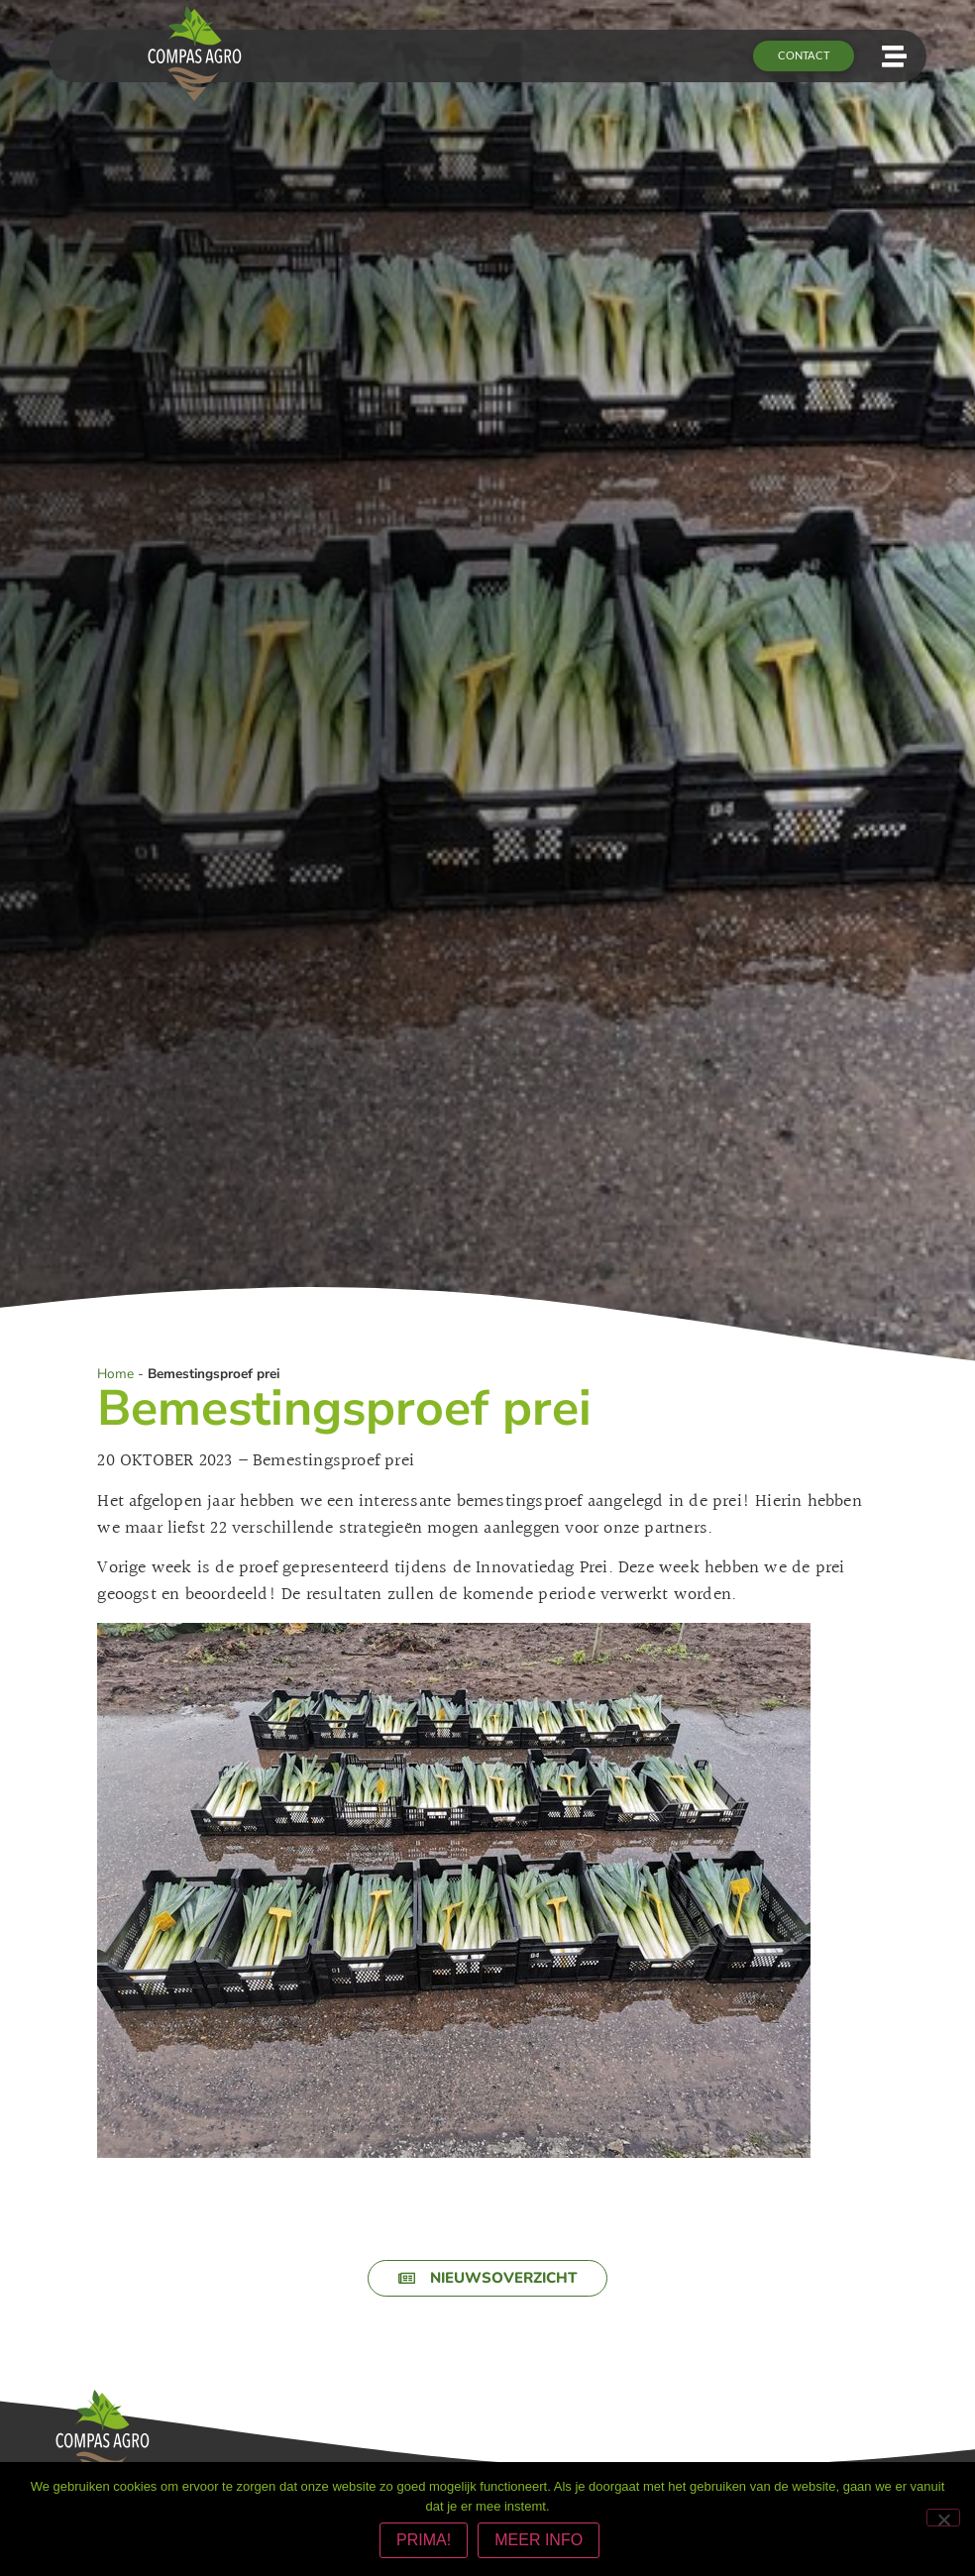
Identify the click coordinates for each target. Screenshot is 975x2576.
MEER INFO (541, 2542)
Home (115, 1374)
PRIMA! (426, 2542)
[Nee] (943, 2519)
